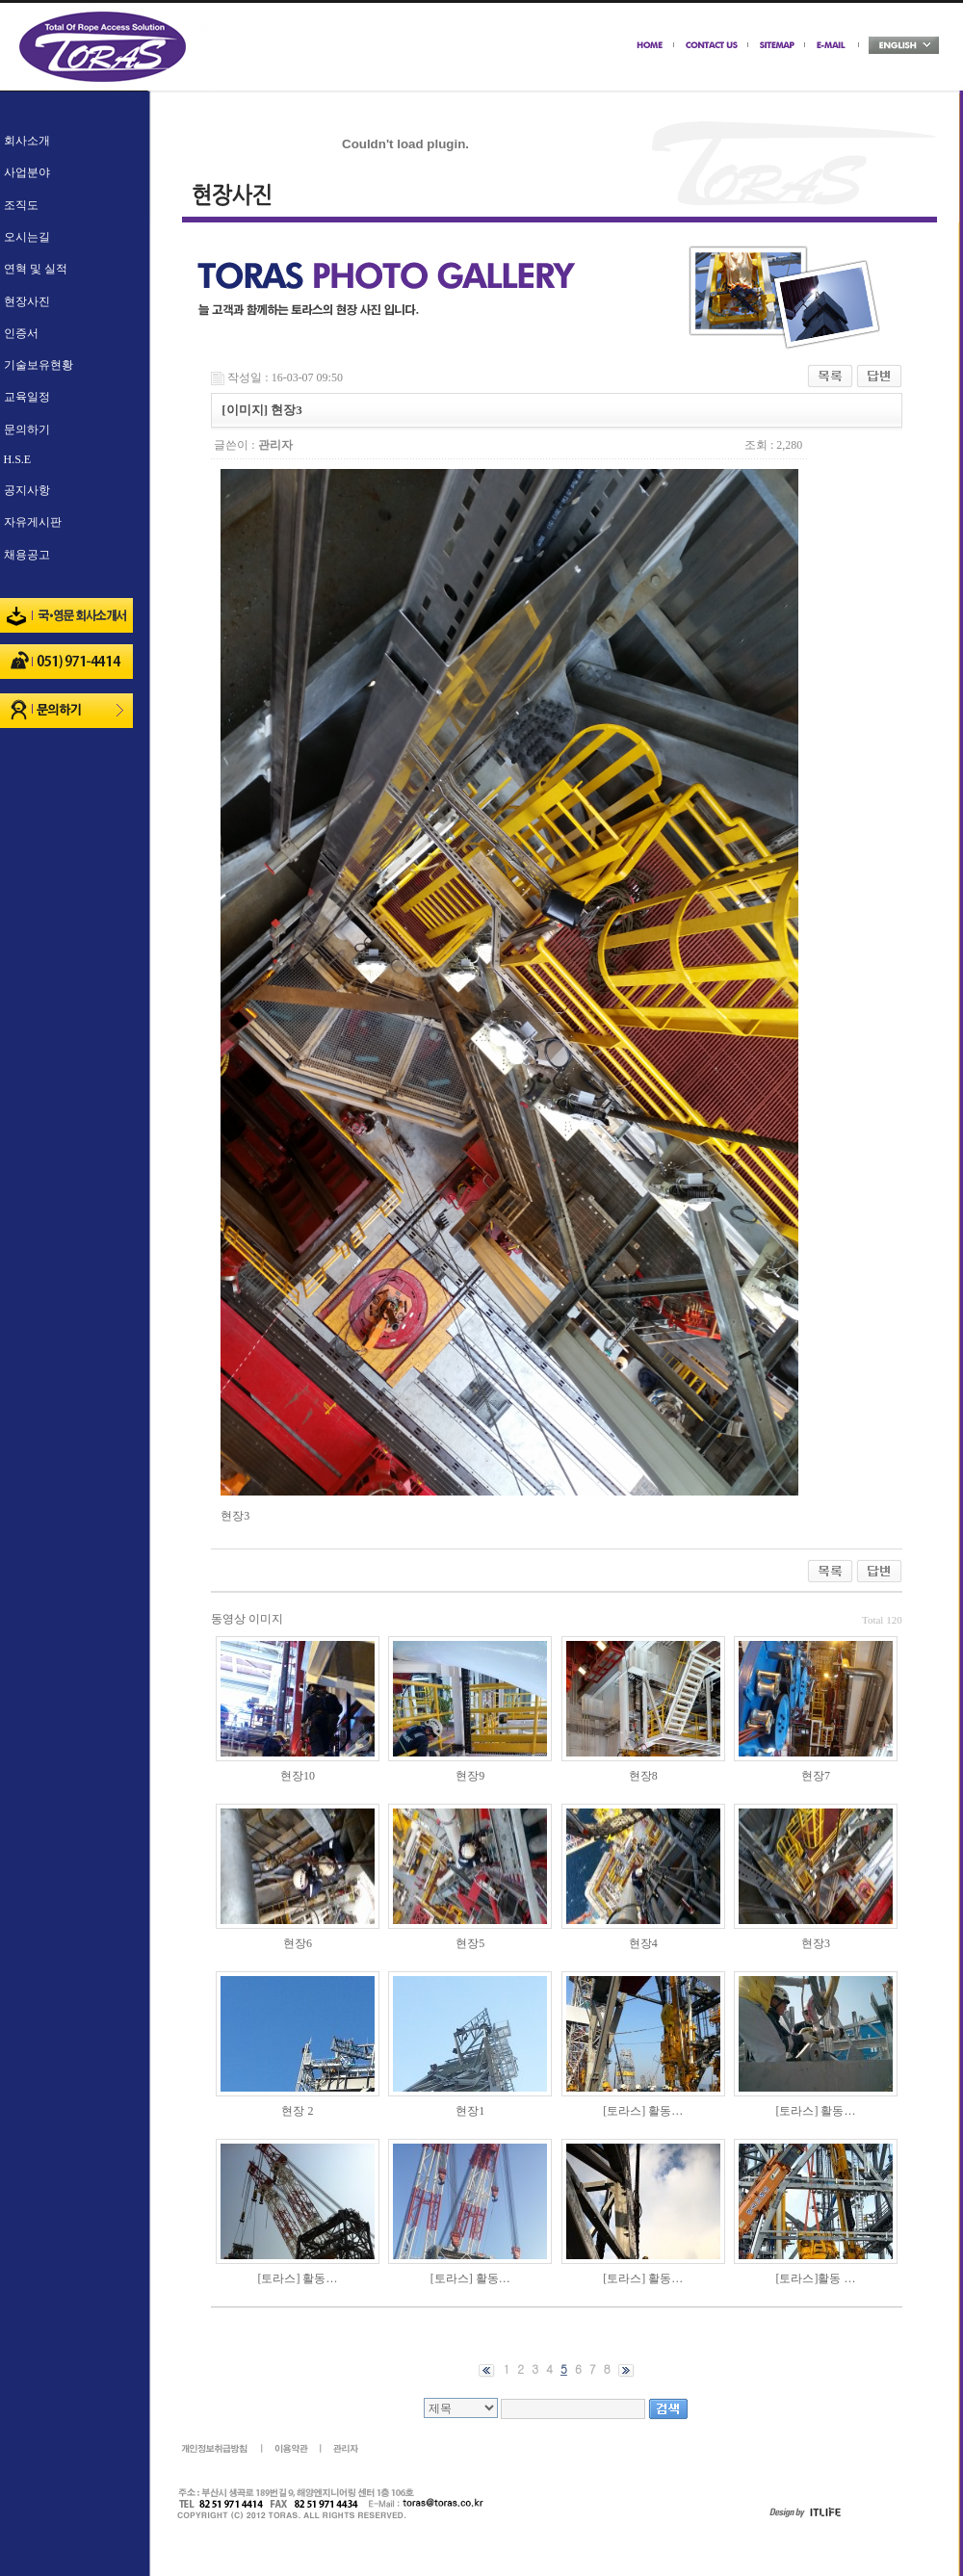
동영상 (228, 1619)
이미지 (265, 1619)
